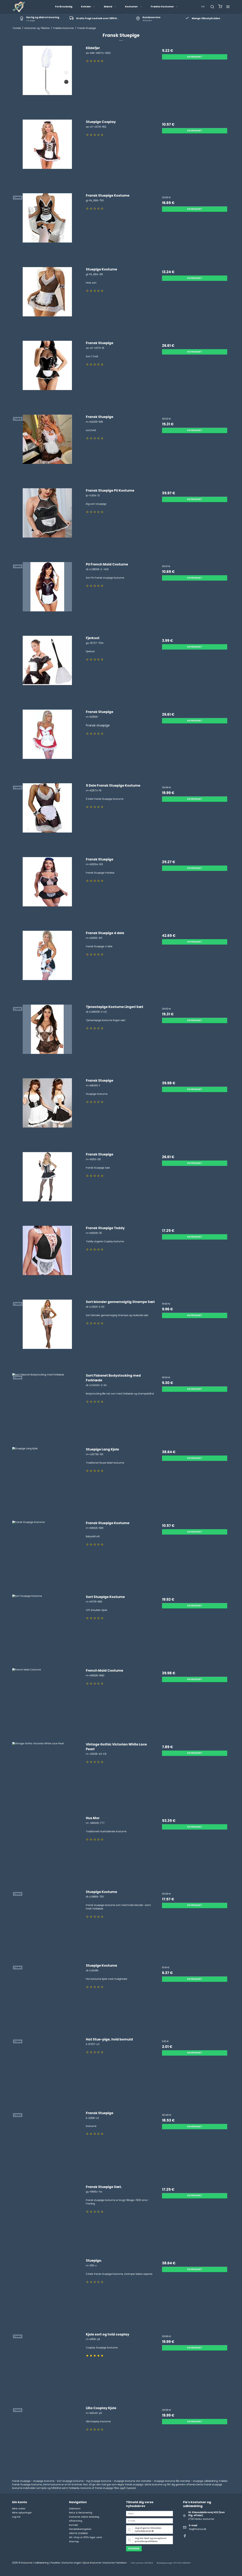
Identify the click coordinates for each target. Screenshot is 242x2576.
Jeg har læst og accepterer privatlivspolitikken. (151, 2540)
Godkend (133, 2548)
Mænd (110, 6)
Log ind (16, 2516)
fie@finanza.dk (197, 2529)
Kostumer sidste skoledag (84, 2516)
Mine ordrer (18, 2508)
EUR (203, 6)
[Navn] (149, 2513)
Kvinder (88, 6)
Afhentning (75, 2521)
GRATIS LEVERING (78, 2533)
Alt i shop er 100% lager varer (85, 2537)
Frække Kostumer (164, 6)
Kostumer (133, 6)
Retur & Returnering (80, 2512)
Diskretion (74, 2508)
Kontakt (73, 2525)
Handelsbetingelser (80, 2529)
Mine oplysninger (22, 2512)
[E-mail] (149, 2520)
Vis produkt (194, 56)
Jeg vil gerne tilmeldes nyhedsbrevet (148, 2529)
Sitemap (74, 2541)
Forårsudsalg (63, 6)
